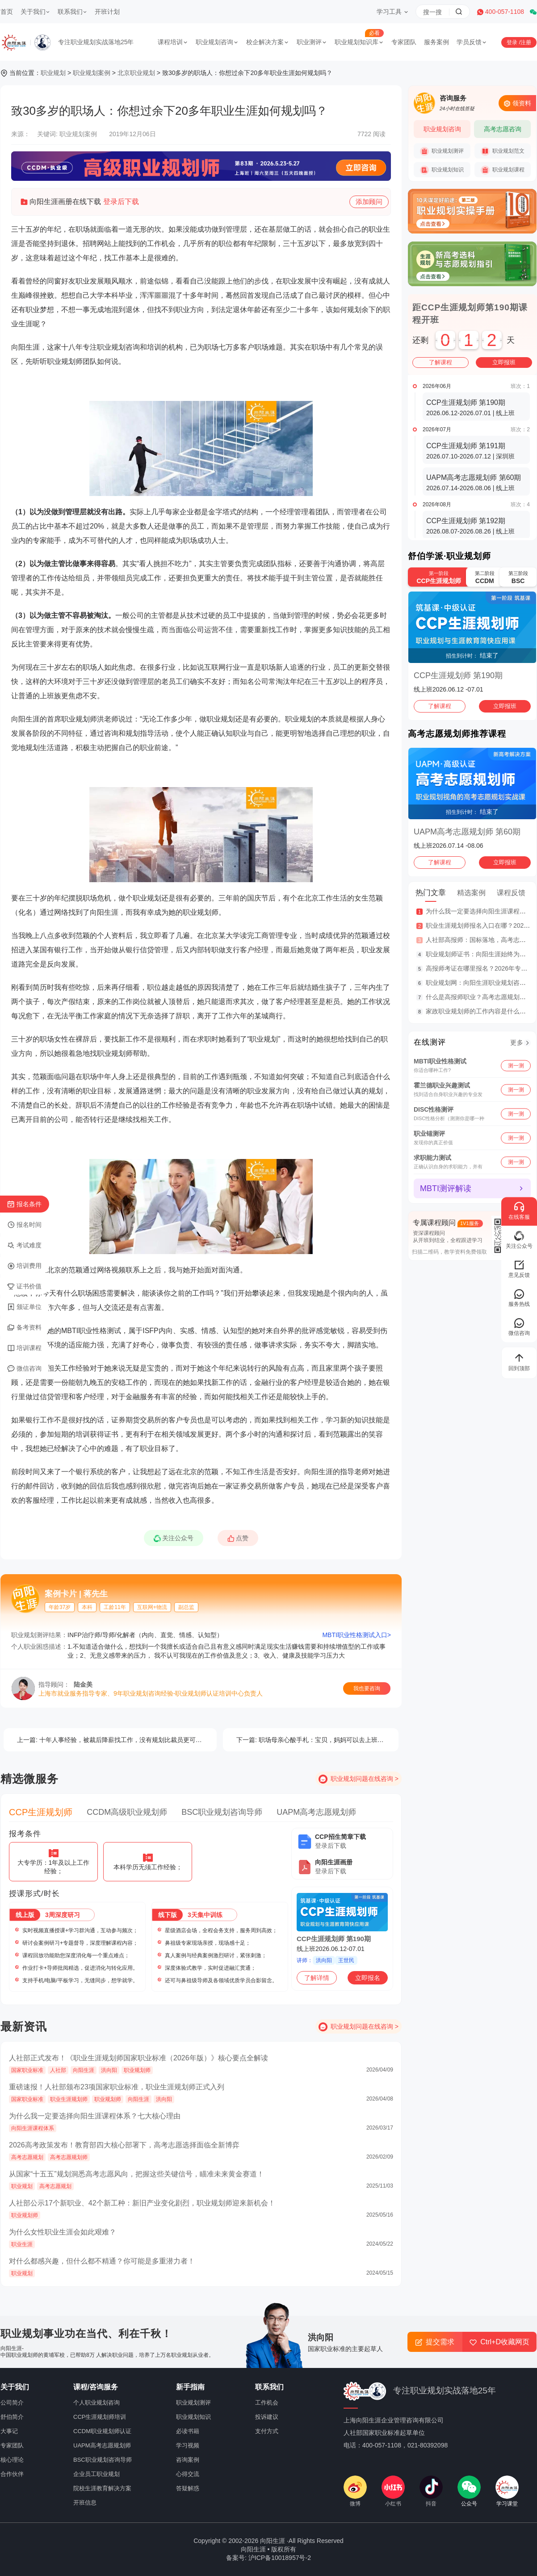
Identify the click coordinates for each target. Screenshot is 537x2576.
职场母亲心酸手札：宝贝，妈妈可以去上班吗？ (313, 1739)
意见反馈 (519, 1269)
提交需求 (434, 2342)
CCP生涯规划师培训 (99, 2416)
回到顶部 (519, 1362)
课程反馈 (511, 892)
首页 (6, 11)
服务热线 (519, 1298)
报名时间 (24, 1225)
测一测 (516, 1065)
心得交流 (187, 2474)
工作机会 (266, 2402)
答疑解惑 (187, 2488)
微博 (355, 2491)
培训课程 (24, 1348)
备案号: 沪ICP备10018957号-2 (268, 2557)
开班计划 (107, 11)
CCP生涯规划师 (40, 1812)
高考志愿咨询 (502, 129)
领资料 (517, 103)
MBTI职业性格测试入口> (356, 1634)
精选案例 (471, 892)
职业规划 (53, 72)
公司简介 (12, 2402)
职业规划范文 (502, 151)
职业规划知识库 (359, 42)
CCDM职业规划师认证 (102, 2431)
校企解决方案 (267, 42)
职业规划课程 (502, 170)
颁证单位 (24, 1307)
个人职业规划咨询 (96, 2402)
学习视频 (187, 2445)
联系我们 (72, 11)
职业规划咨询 (217, 42)
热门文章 (430, 892)
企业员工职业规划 (96, 2474)
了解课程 (440, 362)
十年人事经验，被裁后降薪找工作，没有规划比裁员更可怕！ (112, 1739)
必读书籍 (187, 2431)
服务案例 (436, 42)
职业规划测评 (442, 151)
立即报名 (367, 1977)
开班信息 (84, 2502)
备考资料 (24, 1328)
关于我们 (35, 11)
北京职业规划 (136, 72)
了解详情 (316, 1977)
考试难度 (24, 1246)
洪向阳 (324, 1960)
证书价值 (24, 1287)
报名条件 (24, 1204)
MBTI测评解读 (445, 1188)
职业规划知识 (442, 170)
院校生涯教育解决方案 (102, 2488)
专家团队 (403, 42)
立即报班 (504, 362)
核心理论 (12, 2459)
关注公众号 (176, 1540)
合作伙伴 (12, 2474)
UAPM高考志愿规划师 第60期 (467, 831)
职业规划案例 (91, 72)
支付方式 (266, 2431)
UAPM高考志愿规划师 (316, 1812)
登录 (513, 42)
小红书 (393, 2491)
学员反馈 (472, 42)
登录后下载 (121, 201)
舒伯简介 (12, 2416)
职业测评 (312, 42)
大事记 (9, 2431)
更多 (517, 1042)
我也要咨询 (366, 1688)
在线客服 (519, 1211)
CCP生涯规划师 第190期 (334, 1938)
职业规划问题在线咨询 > (365, 1778)
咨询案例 (187, 2459)
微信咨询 (24, 1369)
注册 (525, 42)
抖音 (431, 2491)
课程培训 (173, 42)
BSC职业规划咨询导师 (221, 1812)
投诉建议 (266, 2416)
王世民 (346, 1960)
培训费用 (24, 1266)
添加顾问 (369, 203)
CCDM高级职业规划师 (127, 1812)
